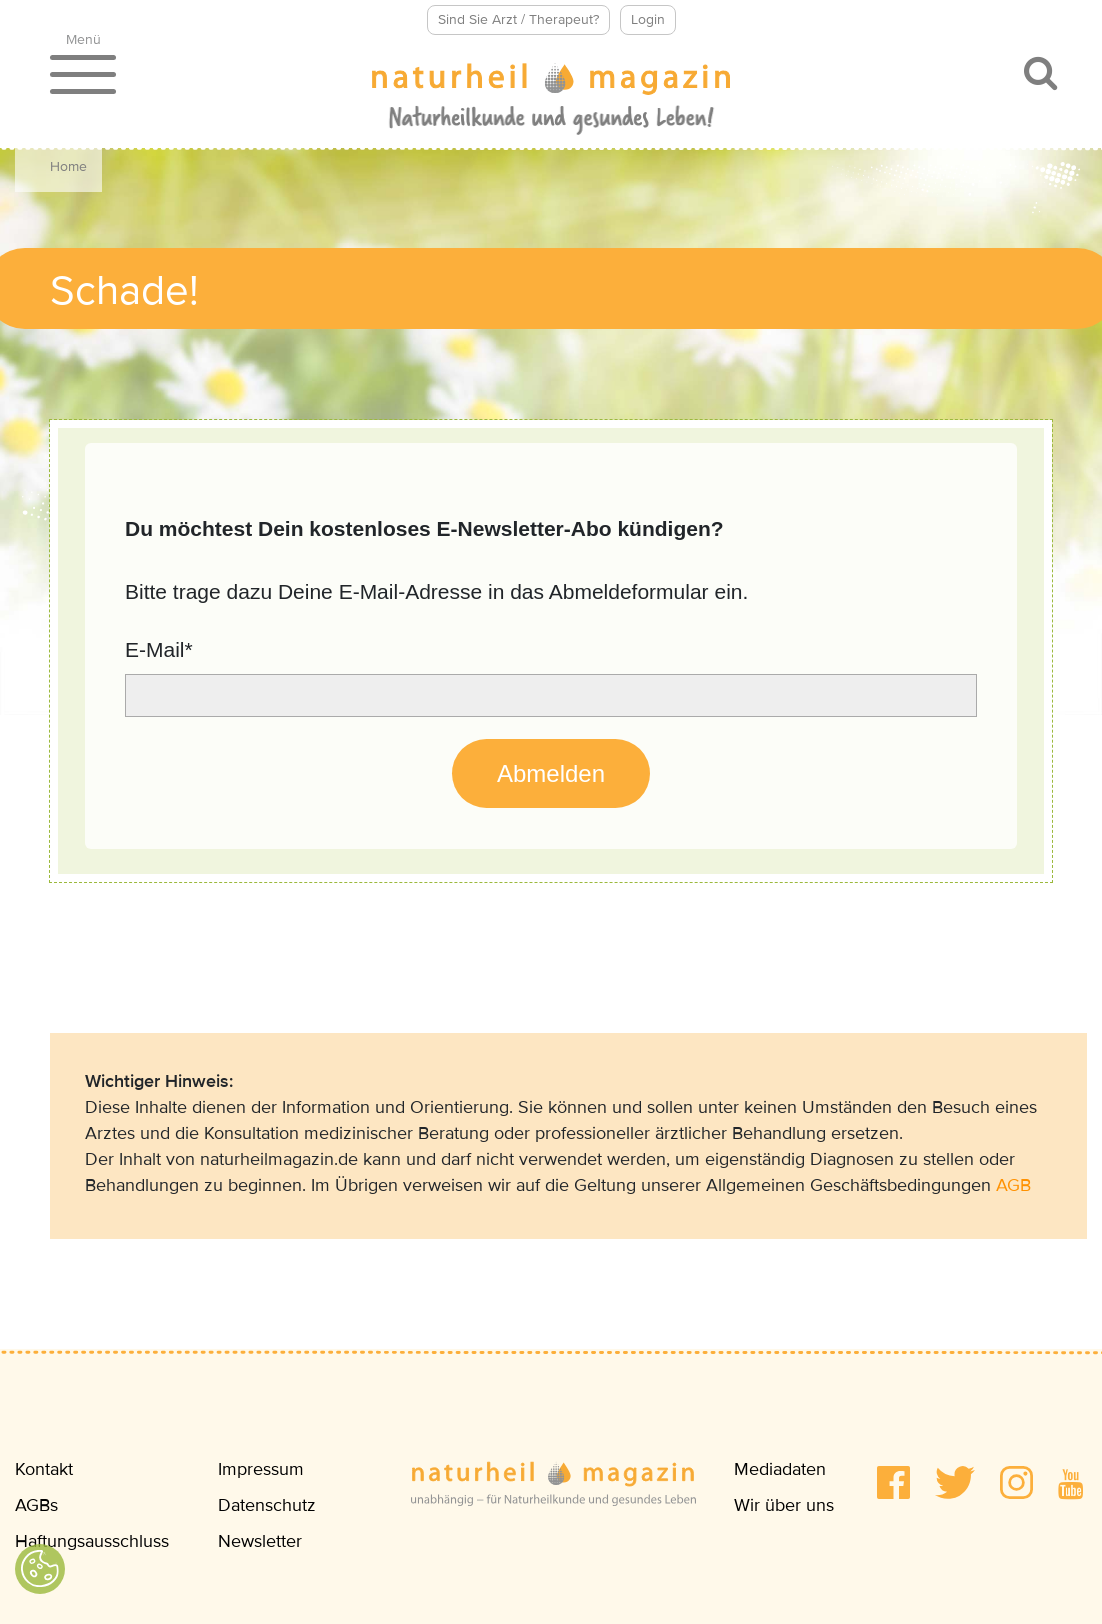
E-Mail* (159, 649)
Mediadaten (780, 1469)
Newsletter (260, 1541)
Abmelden (551, 773)
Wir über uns (784, 1505)
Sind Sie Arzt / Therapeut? (518, 19)
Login (648, 19)
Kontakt (44, 1469)
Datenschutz (267, 1505)
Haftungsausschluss (92, 1541)
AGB (1013, 1185)
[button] (893, 1482)
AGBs (36, 1505)
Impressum (261, 1469)
